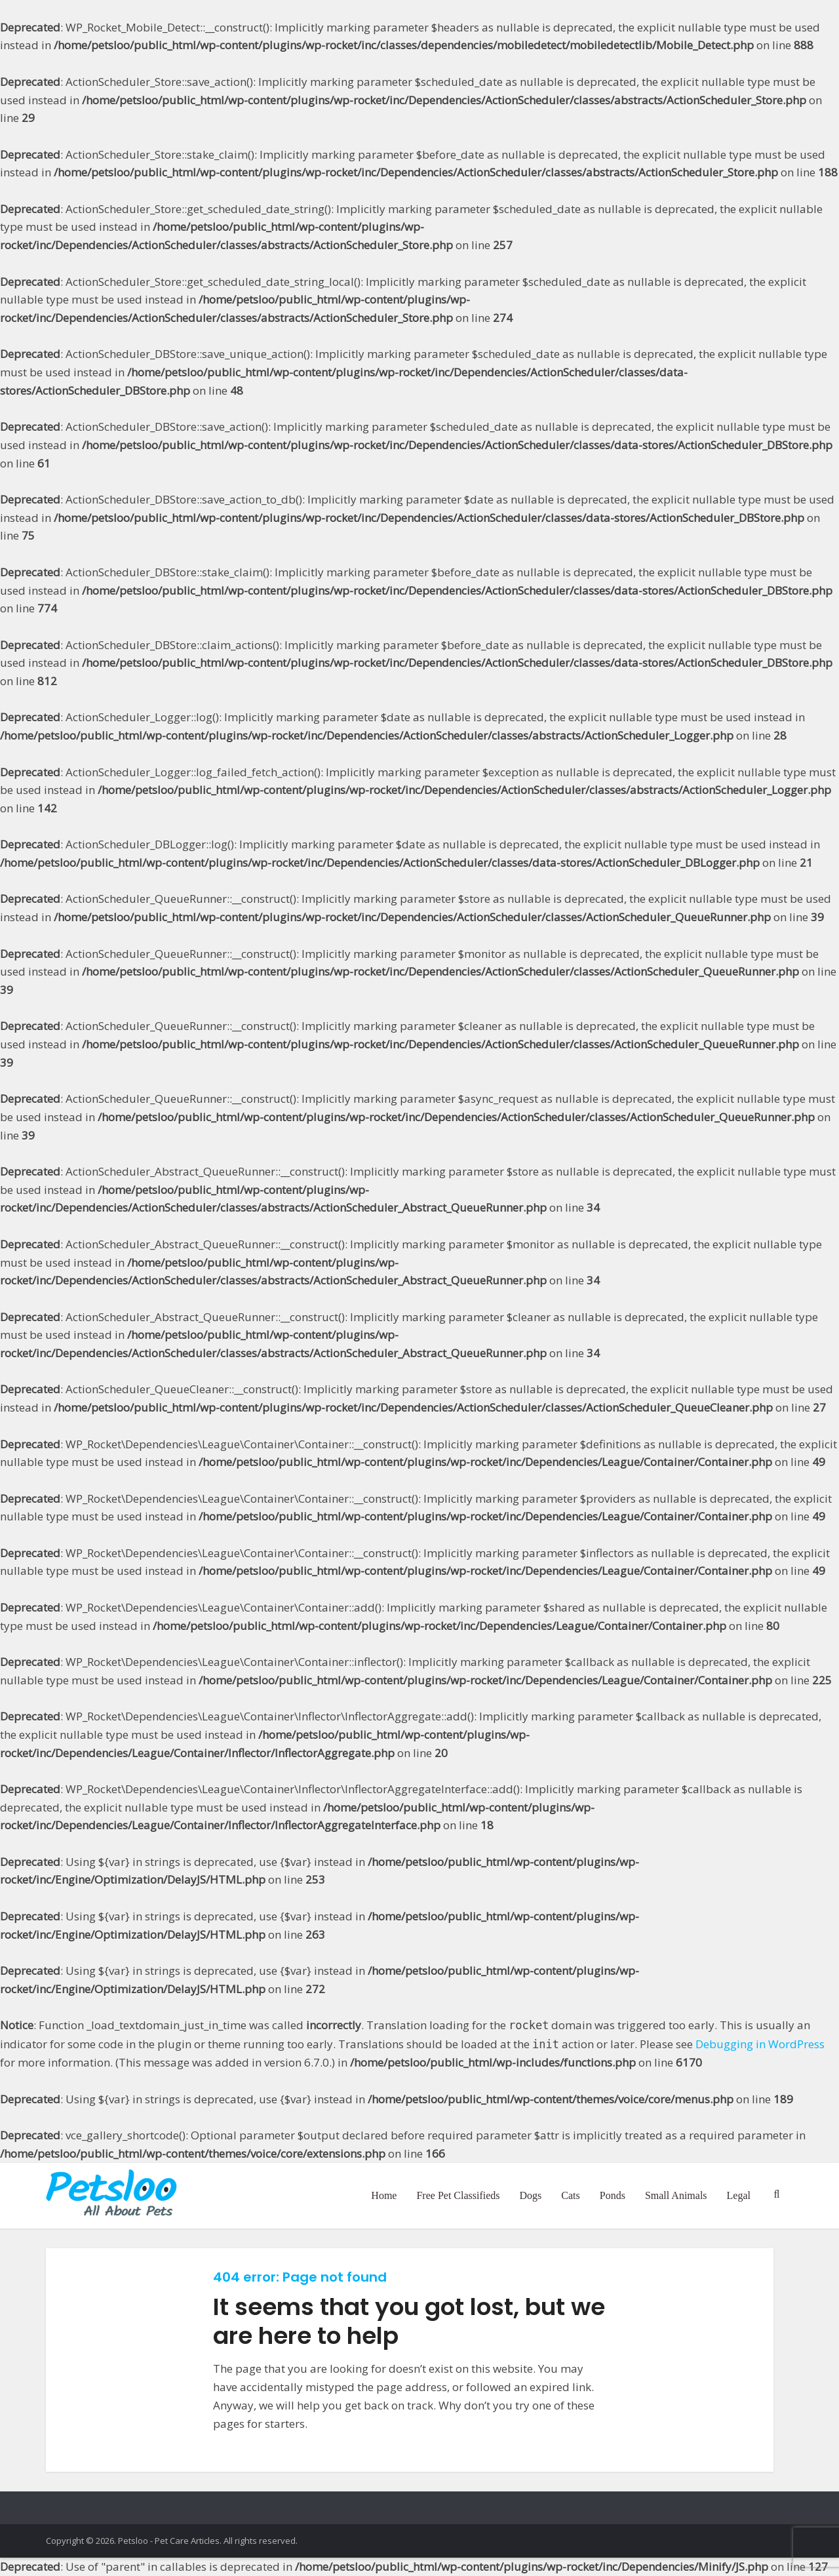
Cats (570, 2195)
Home (384, 2195)
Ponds (612, 2195)
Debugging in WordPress (760, 2043)
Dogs (531, 2195)
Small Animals (676, 2195)
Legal (739, 2195)
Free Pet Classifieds (457, 2195)
